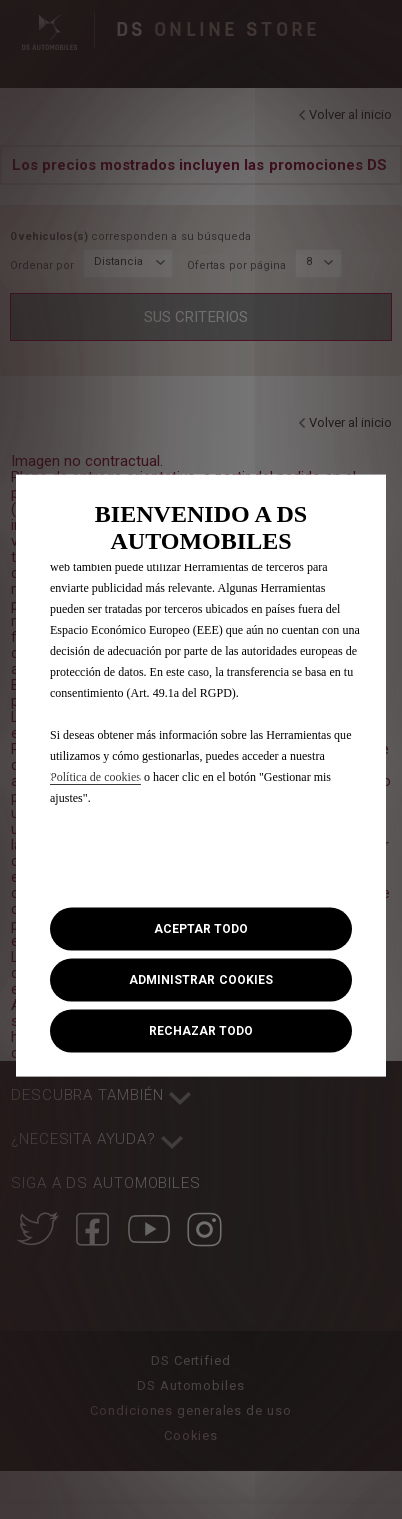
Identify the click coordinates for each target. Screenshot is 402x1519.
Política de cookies (95, 776)
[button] (201, 980)
